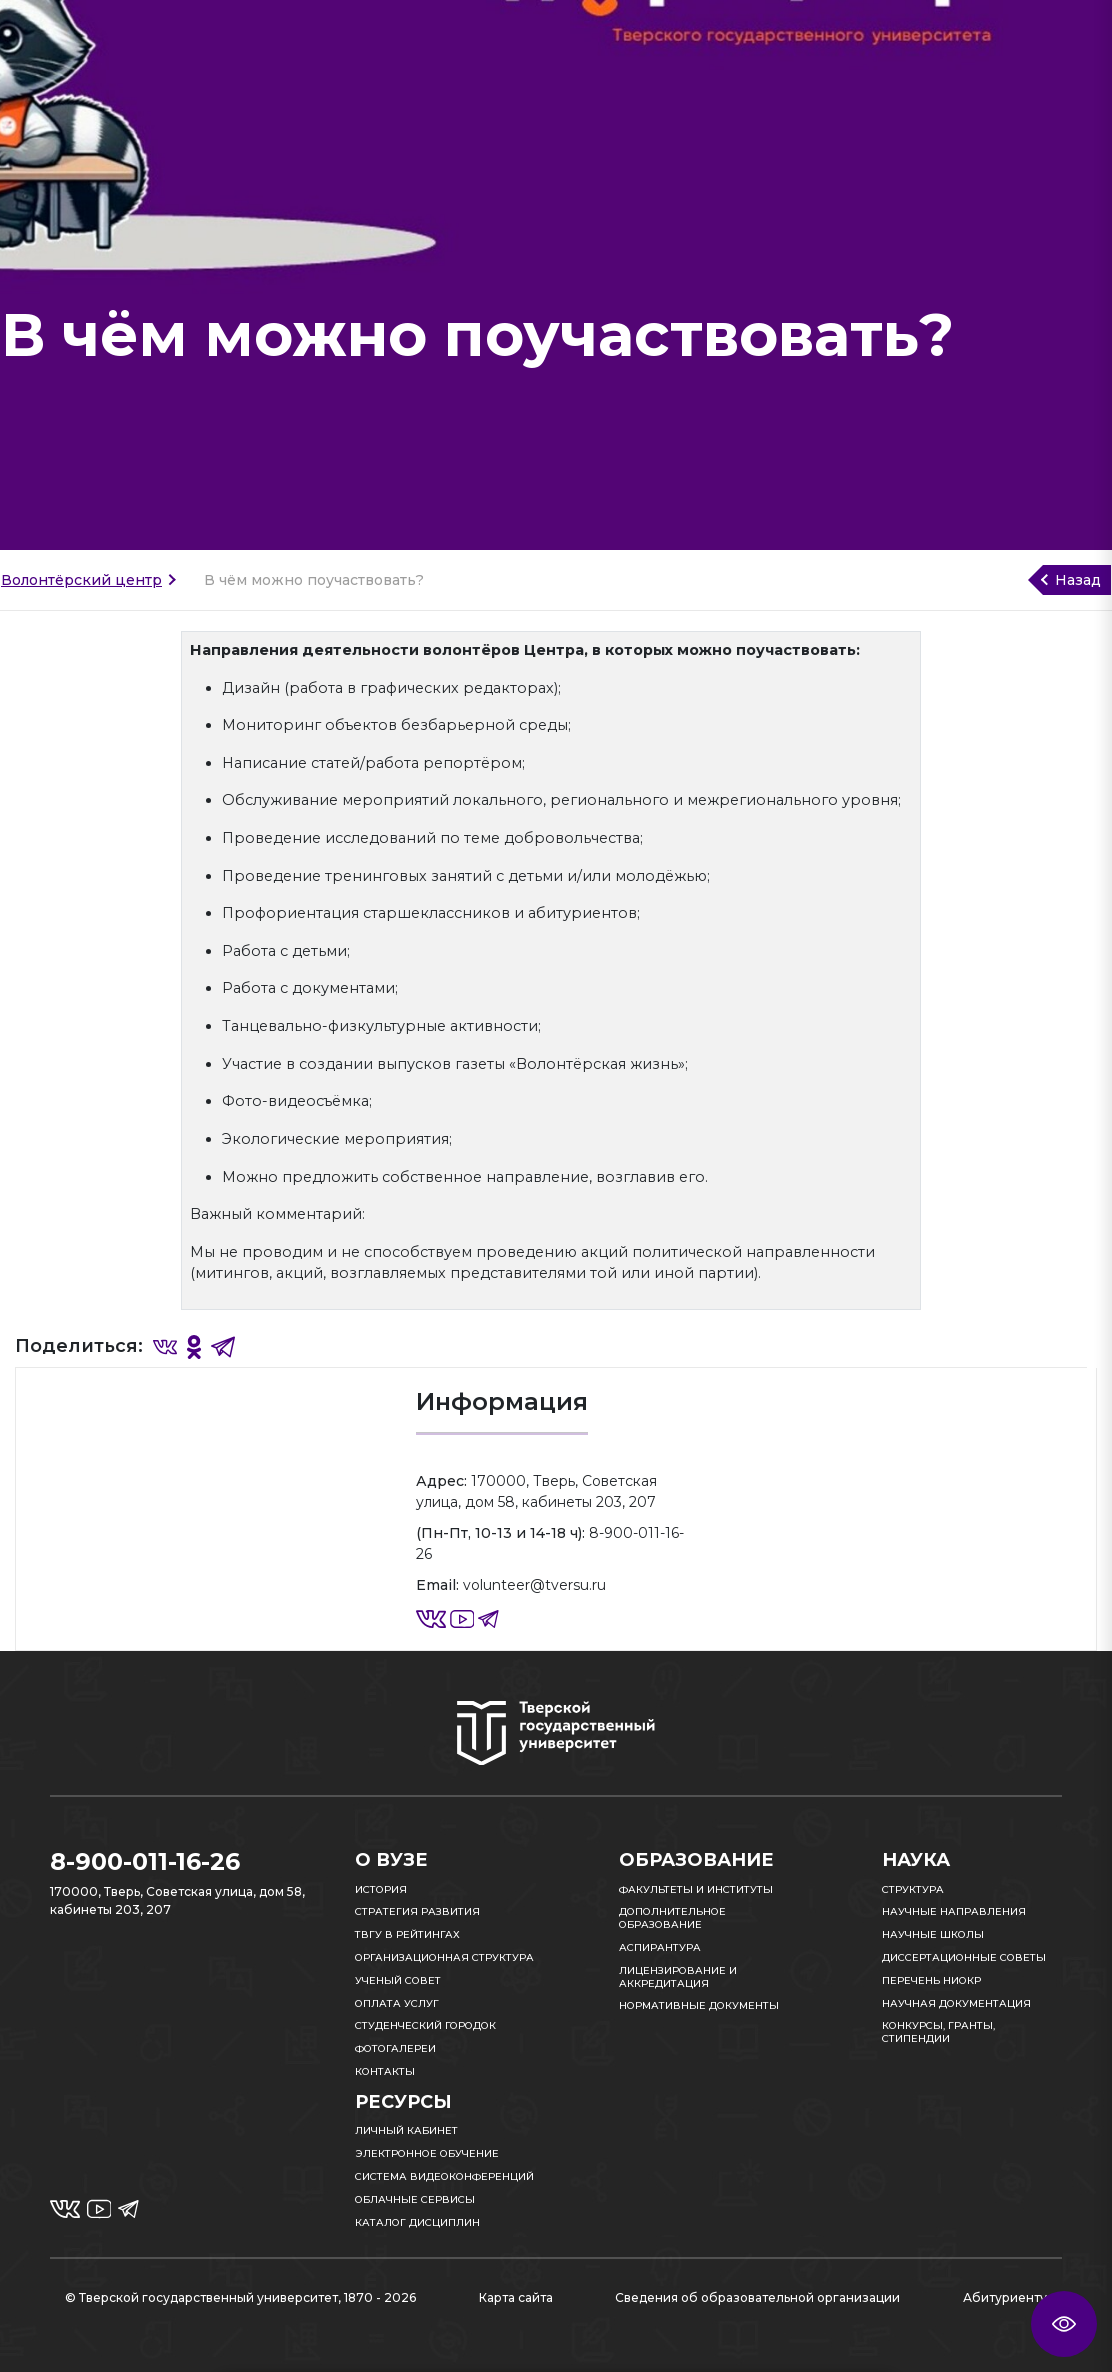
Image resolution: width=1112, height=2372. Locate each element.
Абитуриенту (1005, 2297)
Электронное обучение (427, 2153)
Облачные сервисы (415, 2199)
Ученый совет (398, 1980)
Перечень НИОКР (931, 1980)
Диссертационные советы (964, 1957)
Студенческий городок (425, 2025)
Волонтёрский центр (81, 580)
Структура (913, 1889)
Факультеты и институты (696, 1889)
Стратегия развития (417, 1911)
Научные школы (933, 1934)
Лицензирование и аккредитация (678, 1977)
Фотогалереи (395, 2048)
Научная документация (956, 2003)
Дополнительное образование (672, 1918)
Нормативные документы (699, 2005)
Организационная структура (444, 1957)
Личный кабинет (406, 2130)
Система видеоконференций (444, 2176)
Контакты (385, 2071)
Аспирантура (660, 1947)
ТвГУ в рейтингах (407, 1934)
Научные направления (954, 1911)
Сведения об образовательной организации (757, 2297)
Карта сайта (516, 2297)
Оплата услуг (397, 2003)
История (381, 1889)
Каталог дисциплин (417, 2222)
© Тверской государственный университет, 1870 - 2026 (240, 2297)
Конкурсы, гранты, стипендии (938, 2032)
